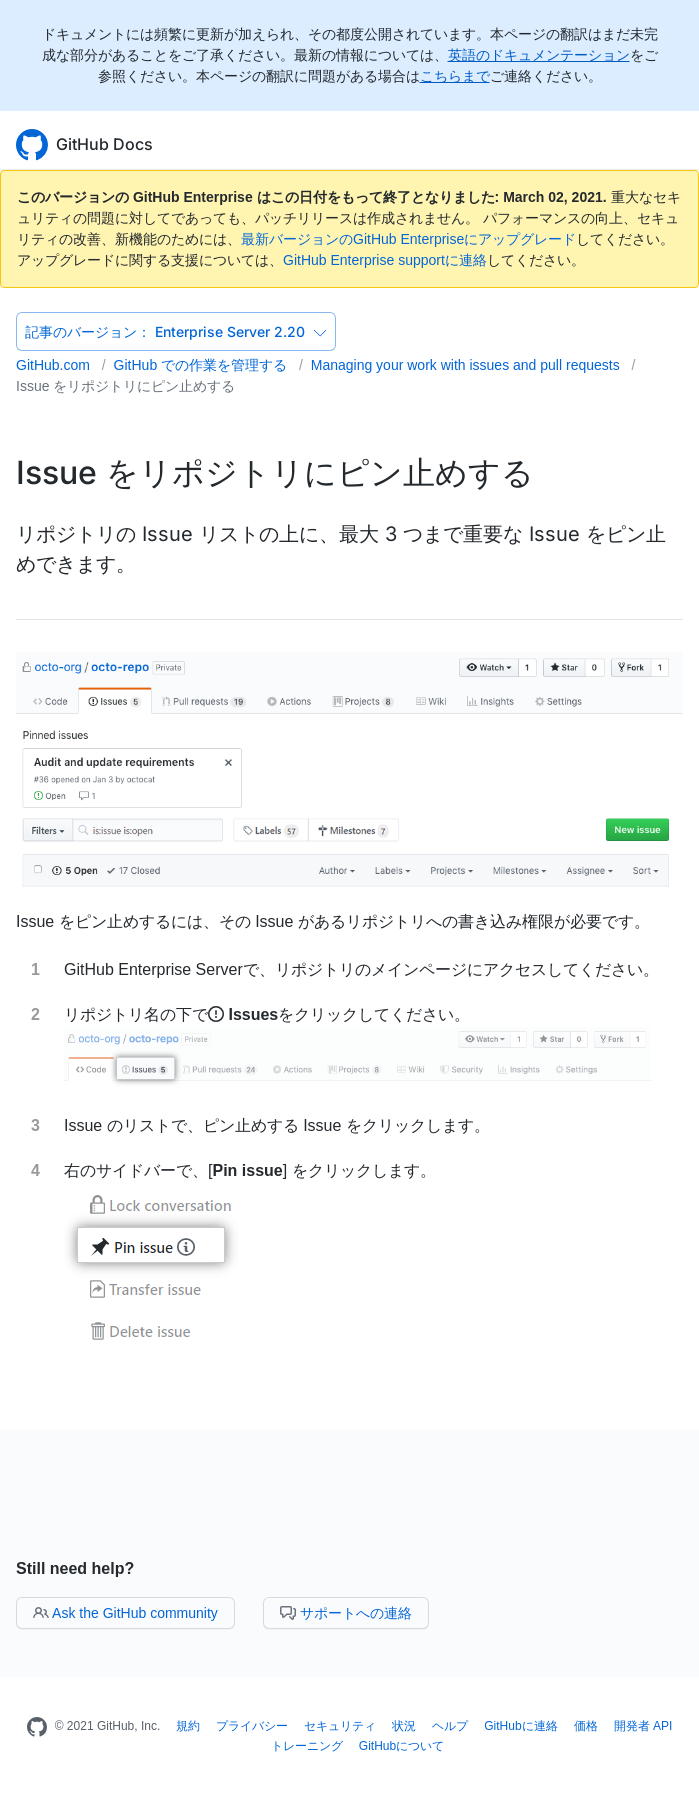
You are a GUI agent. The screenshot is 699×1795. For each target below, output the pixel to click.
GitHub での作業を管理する (202, 365)
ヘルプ (450, 1726)
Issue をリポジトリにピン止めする (125, 386)
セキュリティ (340, 1726)
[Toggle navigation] (674, 142)
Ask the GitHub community (125, 1613)
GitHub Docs (104, 144)
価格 (586, 1726)
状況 (404, 1726)
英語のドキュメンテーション (539, 55)
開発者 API (643, 1726)
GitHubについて (401, 1746)
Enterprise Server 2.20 (176, 331)
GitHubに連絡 (520, 1726)
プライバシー (252, 1726)
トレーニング (307, 1746)
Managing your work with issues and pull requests (467, 365)
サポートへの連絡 (346, 1613)
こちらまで (455, 76)
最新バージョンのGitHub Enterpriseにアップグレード (408, 239)
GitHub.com (55, 365)
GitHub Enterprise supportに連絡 (385, 260)
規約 (188, 1726)
